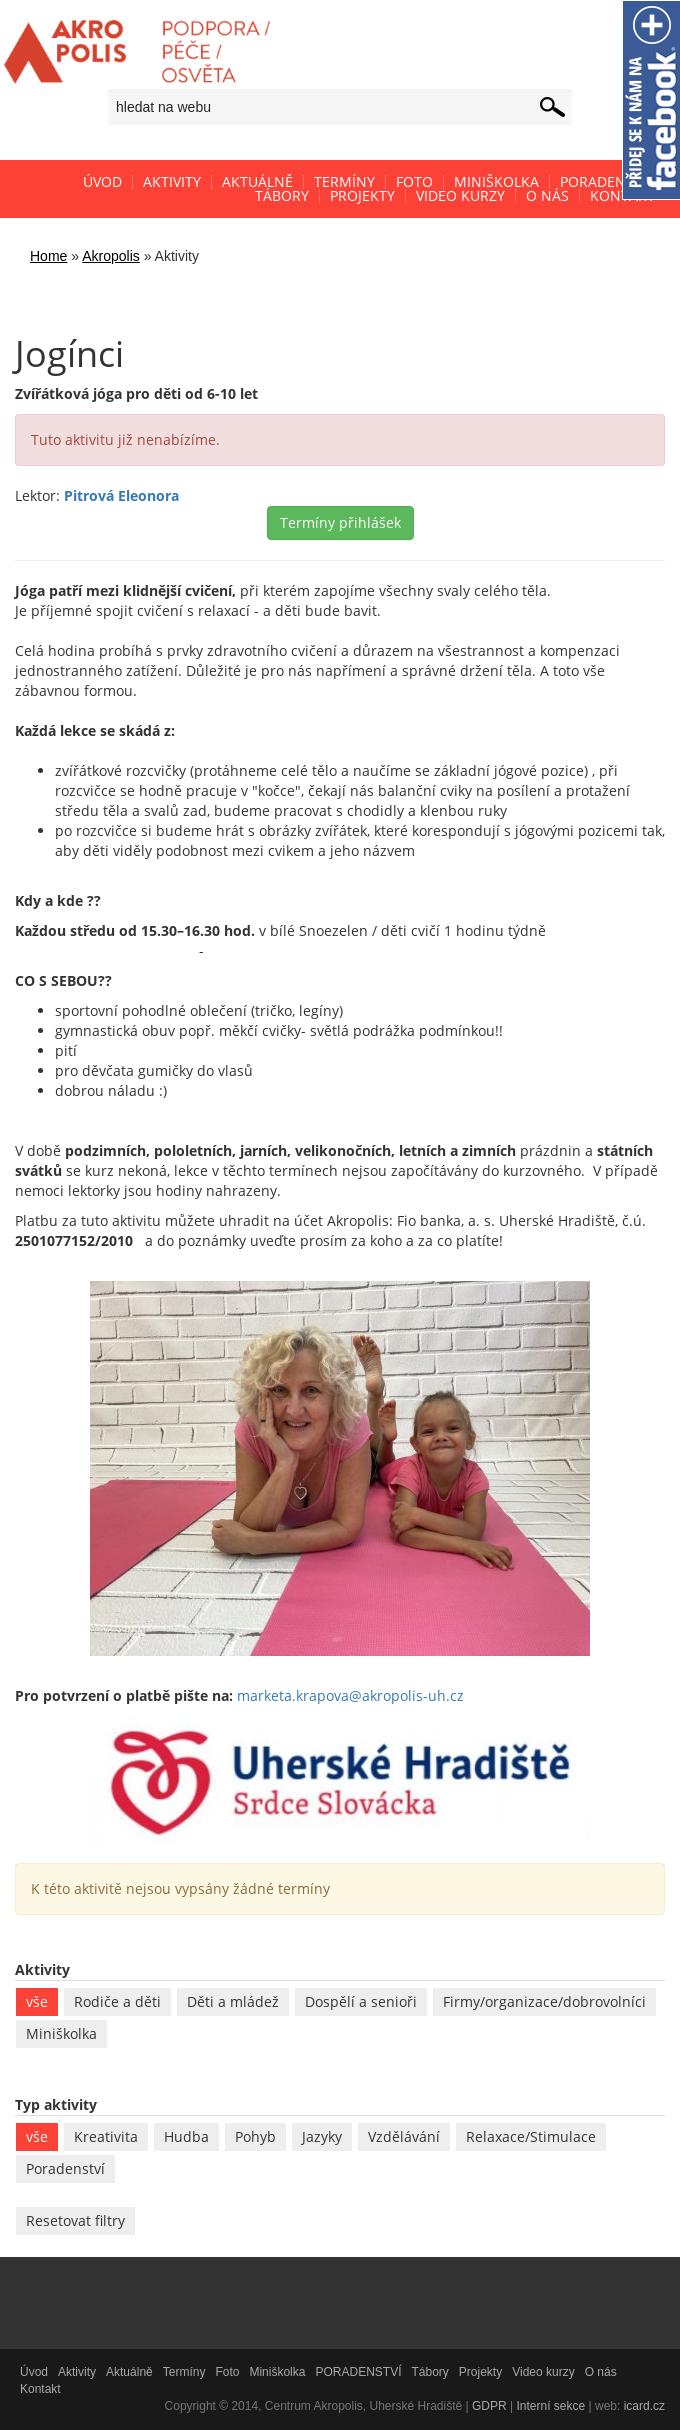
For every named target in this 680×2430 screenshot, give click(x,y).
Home (48, 256)
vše (37, 2001)
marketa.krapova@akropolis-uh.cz (350, 1695)
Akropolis (111, 256)
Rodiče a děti (117, 2001)
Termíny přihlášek (340, 522)
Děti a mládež (233, 2001)
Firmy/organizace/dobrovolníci (544, 2001)
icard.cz (644, 2406)
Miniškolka (61, 2033)
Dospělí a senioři (361, 2001)
